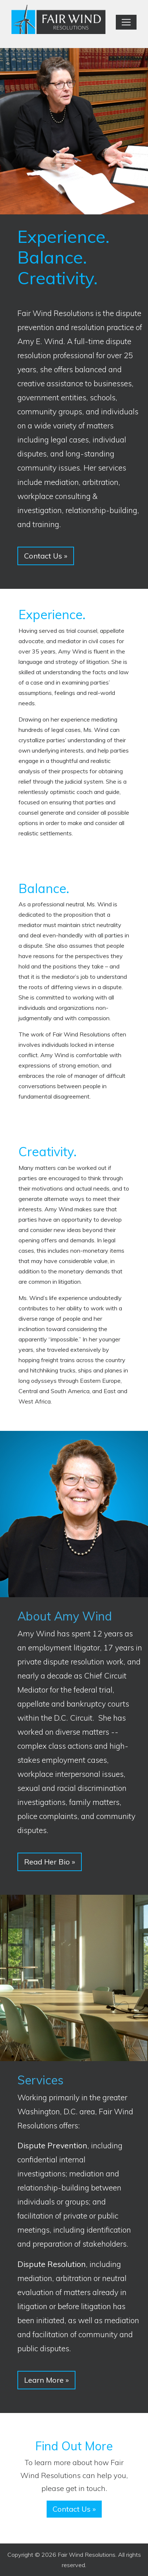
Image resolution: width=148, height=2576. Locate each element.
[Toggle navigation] (126, 22)
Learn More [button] (46, 2380)
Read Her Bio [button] (49, 1861)
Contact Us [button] (45, 555)
